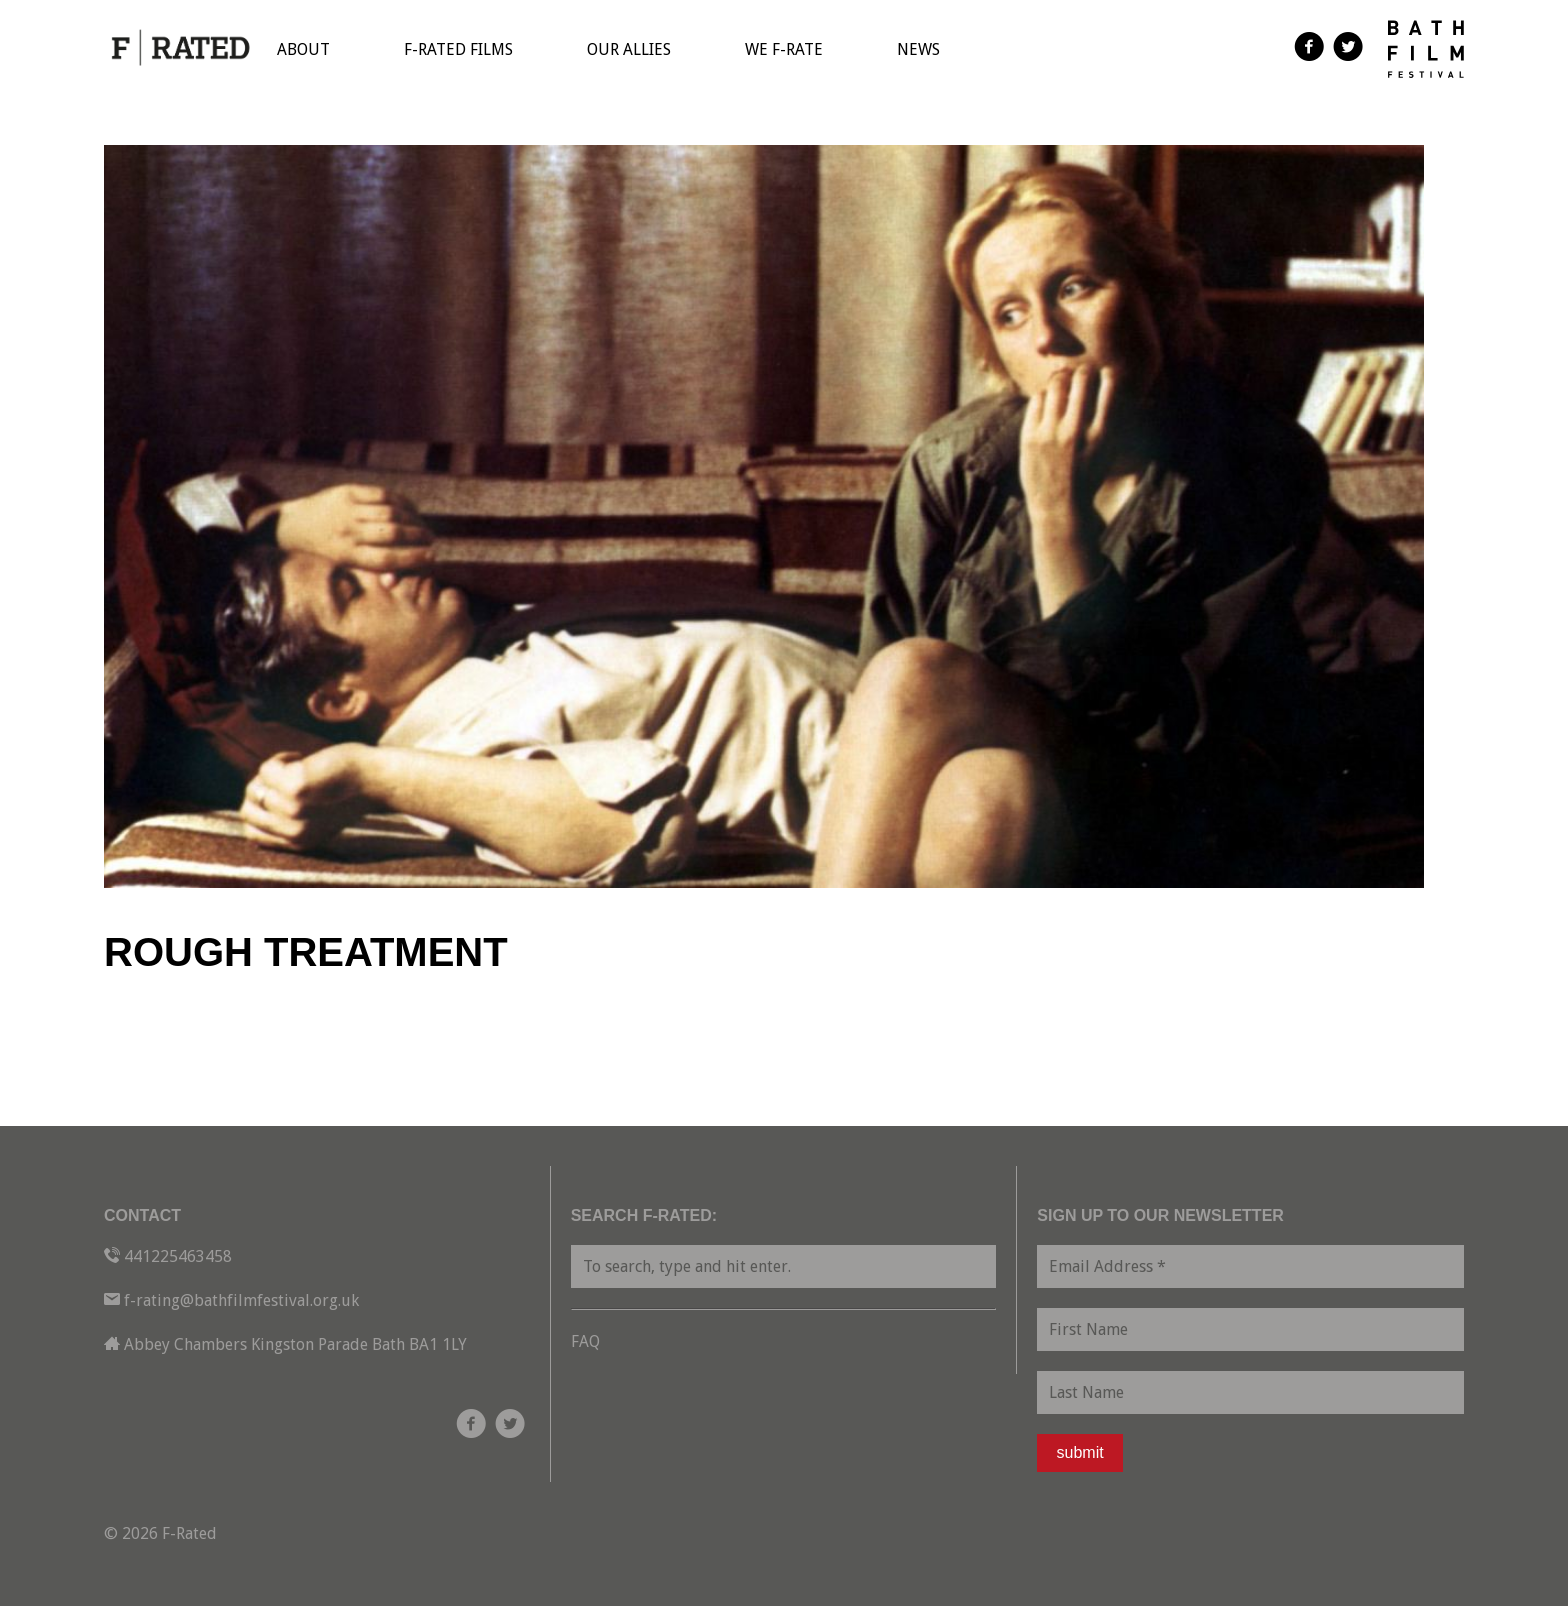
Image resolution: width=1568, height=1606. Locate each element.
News (918, 49)
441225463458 (178, 1256)
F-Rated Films (458, 49)
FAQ (585, 1341)
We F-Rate (784, 49)
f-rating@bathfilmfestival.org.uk (241, 1300)
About (303, 49)
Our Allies (629, 49)
